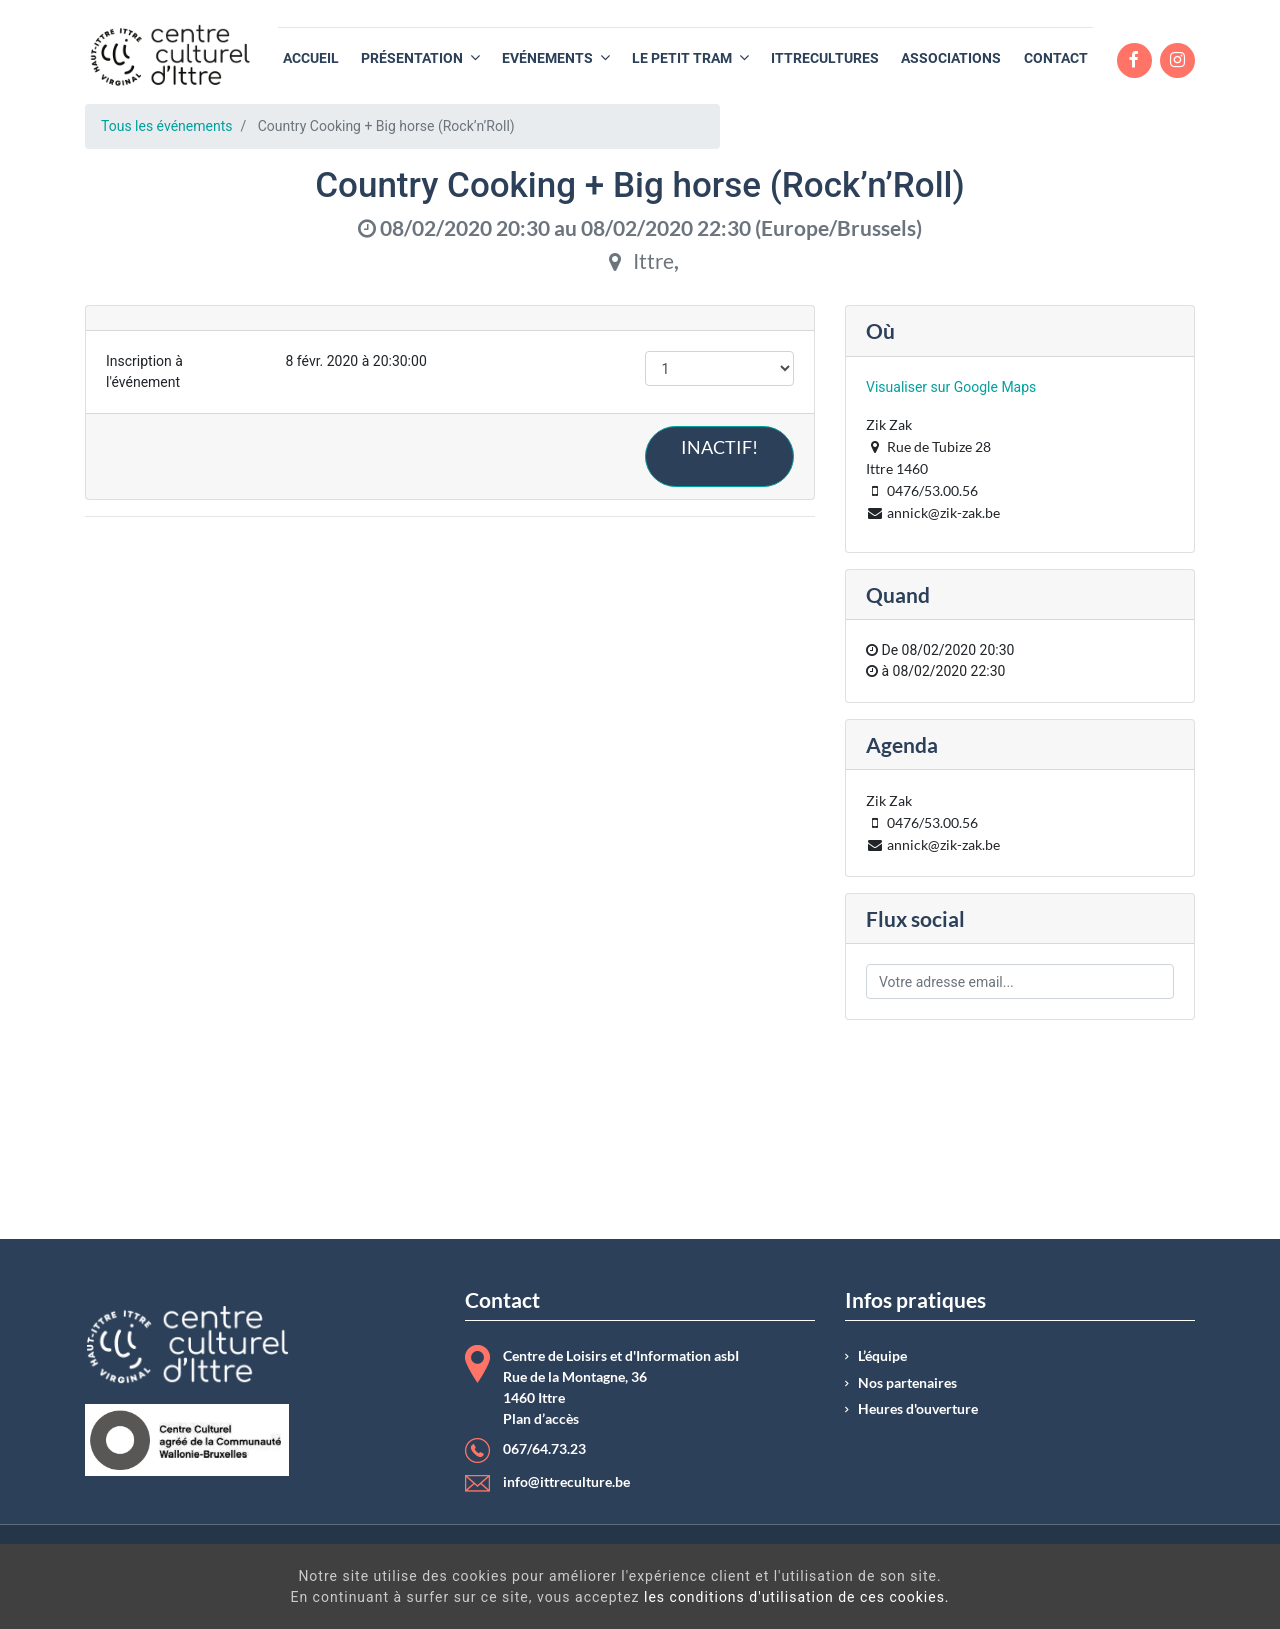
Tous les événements (166, 126)
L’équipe (882, 1356)
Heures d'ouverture (918, 1409)
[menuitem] (311, 58)
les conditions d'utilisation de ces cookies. (670, 1597)
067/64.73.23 (544, 1449)
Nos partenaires (907, 1383)
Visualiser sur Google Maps (951, 387)
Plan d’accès (541, 1419)
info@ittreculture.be (566, 1482)
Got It (1118, 1589)
